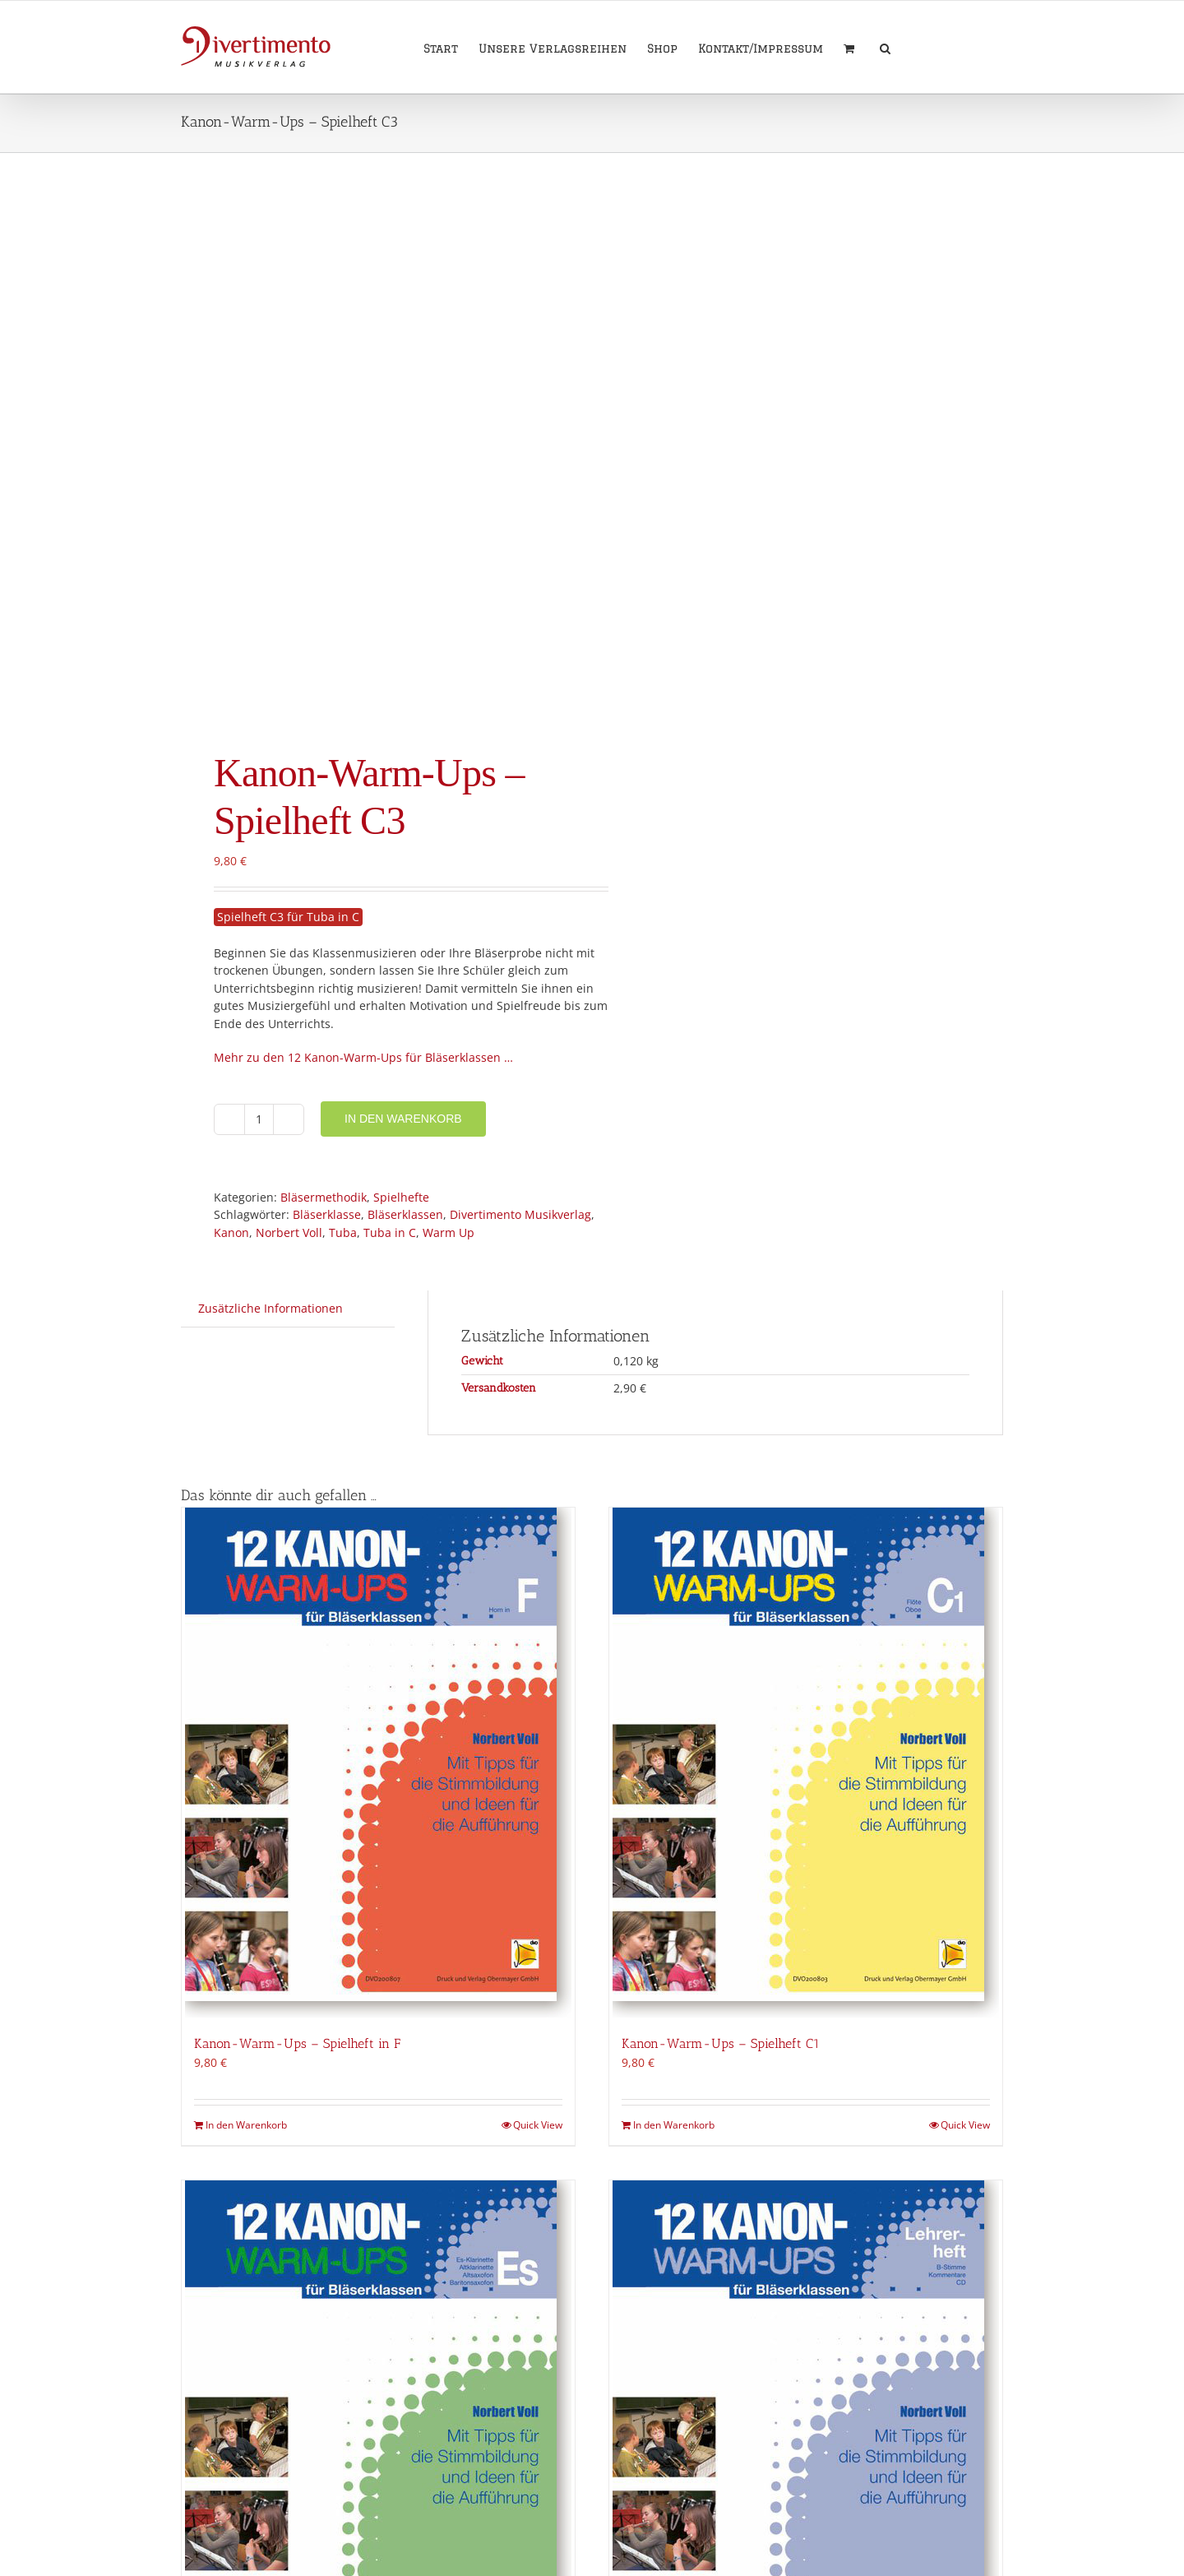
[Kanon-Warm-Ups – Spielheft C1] (805, 1763)
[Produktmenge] (259, 1119)
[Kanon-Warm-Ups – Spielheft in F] (378, 1763)
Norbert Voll (289, 1232)
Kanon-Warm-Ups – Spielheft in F (297, 2043)
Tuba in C (389, 1232)
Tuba (343, 1232)
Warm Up (448, 1232)
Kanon (231, 1232)
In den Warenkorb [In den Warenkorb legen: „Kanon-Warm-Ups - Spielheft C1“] (674, 2125)
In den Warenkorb (403, 1118)
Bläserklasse (327, 1214)
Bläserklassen (405, 1214)
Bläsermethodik (323, 1197)
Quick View (537, 2125)
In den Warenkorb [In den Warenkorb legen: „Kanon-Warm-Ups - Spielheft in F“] (246, 2125)
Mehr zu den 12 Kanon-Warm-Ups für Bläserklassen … (363, 1057)
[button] (885, 47)
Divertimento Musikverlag (520, 1214)
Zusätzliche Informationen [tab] (270, 1308)
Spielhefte (401, 1197)
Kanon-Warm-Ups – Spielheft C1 (721, 2043)
